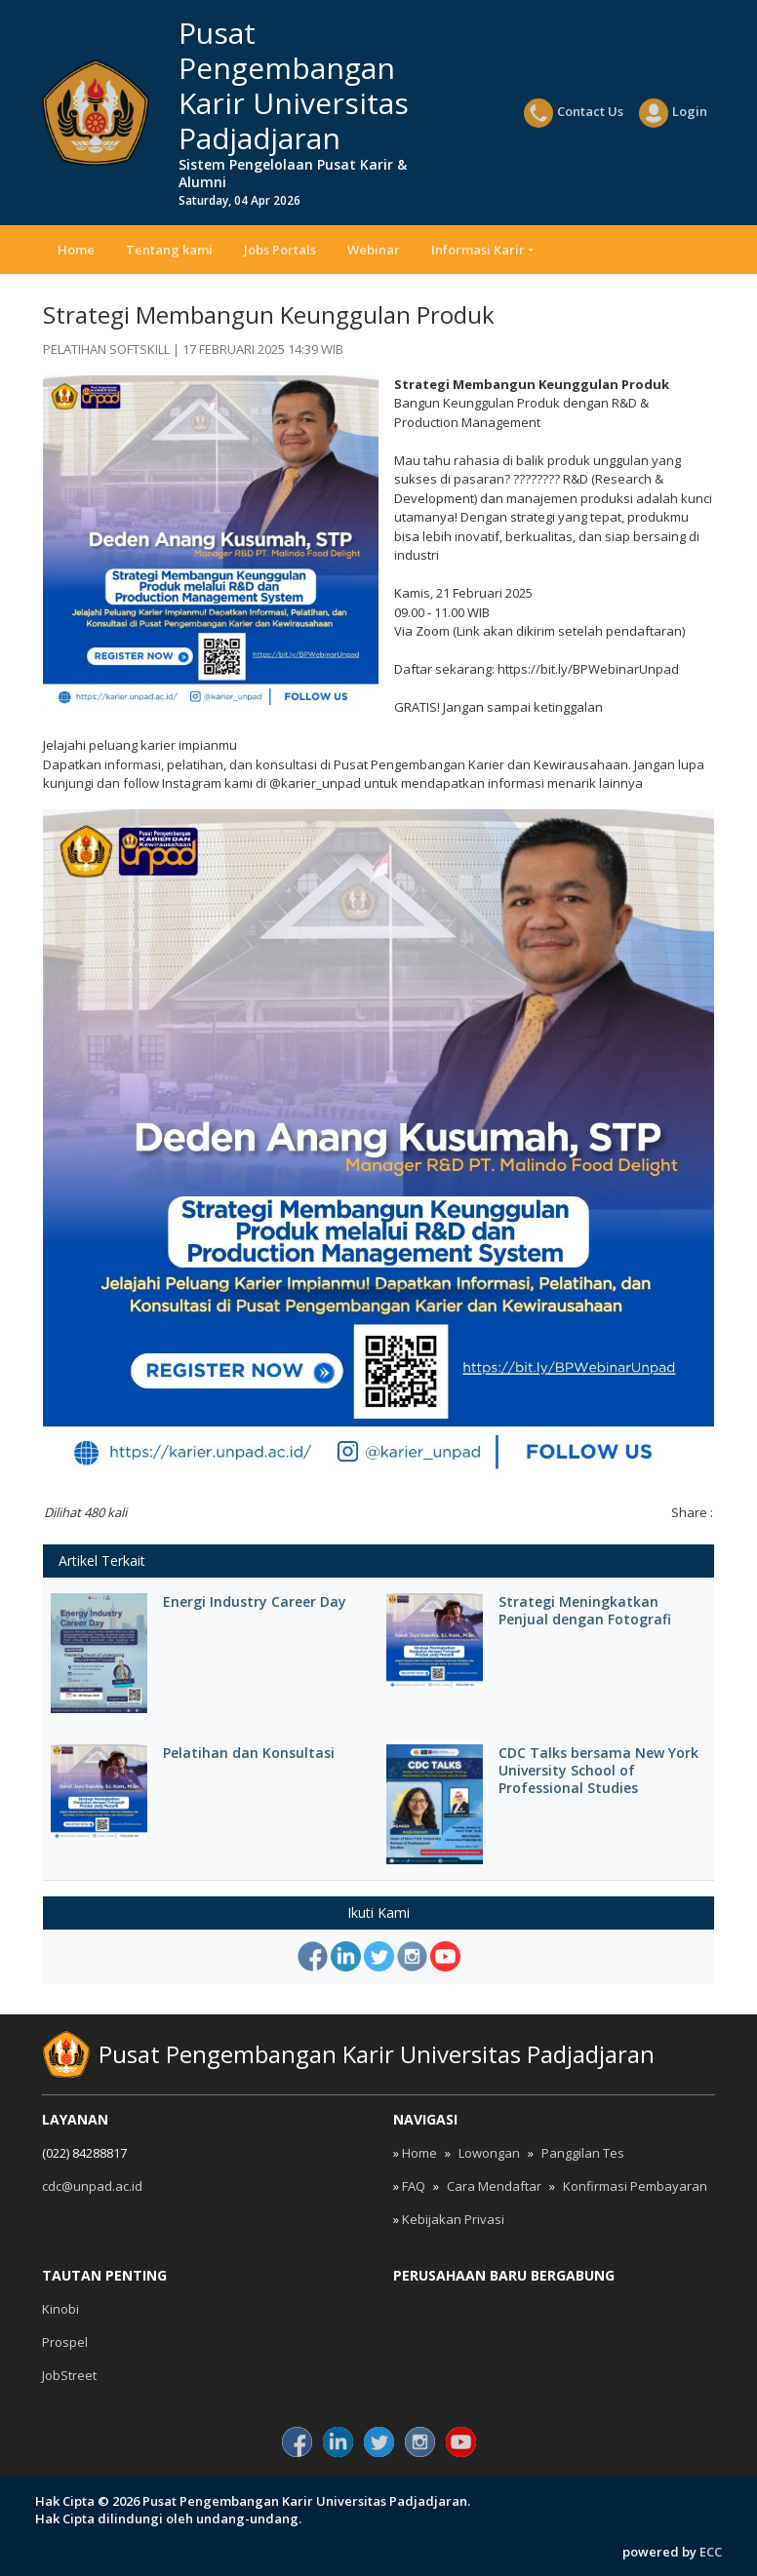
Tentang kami (169, 249)
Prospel (65, 2342)
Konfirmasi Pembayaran (635, 2186)
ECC (710, 2551)
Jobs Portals (280, 249)
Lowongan (489, 2153)
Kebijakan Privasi (453, 2219)
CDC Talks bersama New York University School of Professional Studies (598, 1770)
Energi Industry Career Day (254, 1602)
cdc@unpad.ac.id (92, 2186)
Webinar (373, 249)
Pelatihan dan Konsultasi (249, 1753)
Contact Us (573, 113)
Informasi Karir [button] (478, 249)
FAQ (413, 2186)
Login (673, 113)
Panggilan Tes (582, 2153)
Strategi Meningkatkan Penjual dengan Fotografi (584, 1610)
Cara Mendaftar (494, 2186)
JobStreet (69, 2375)
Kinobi (60, 2309)
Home (76, 249)
